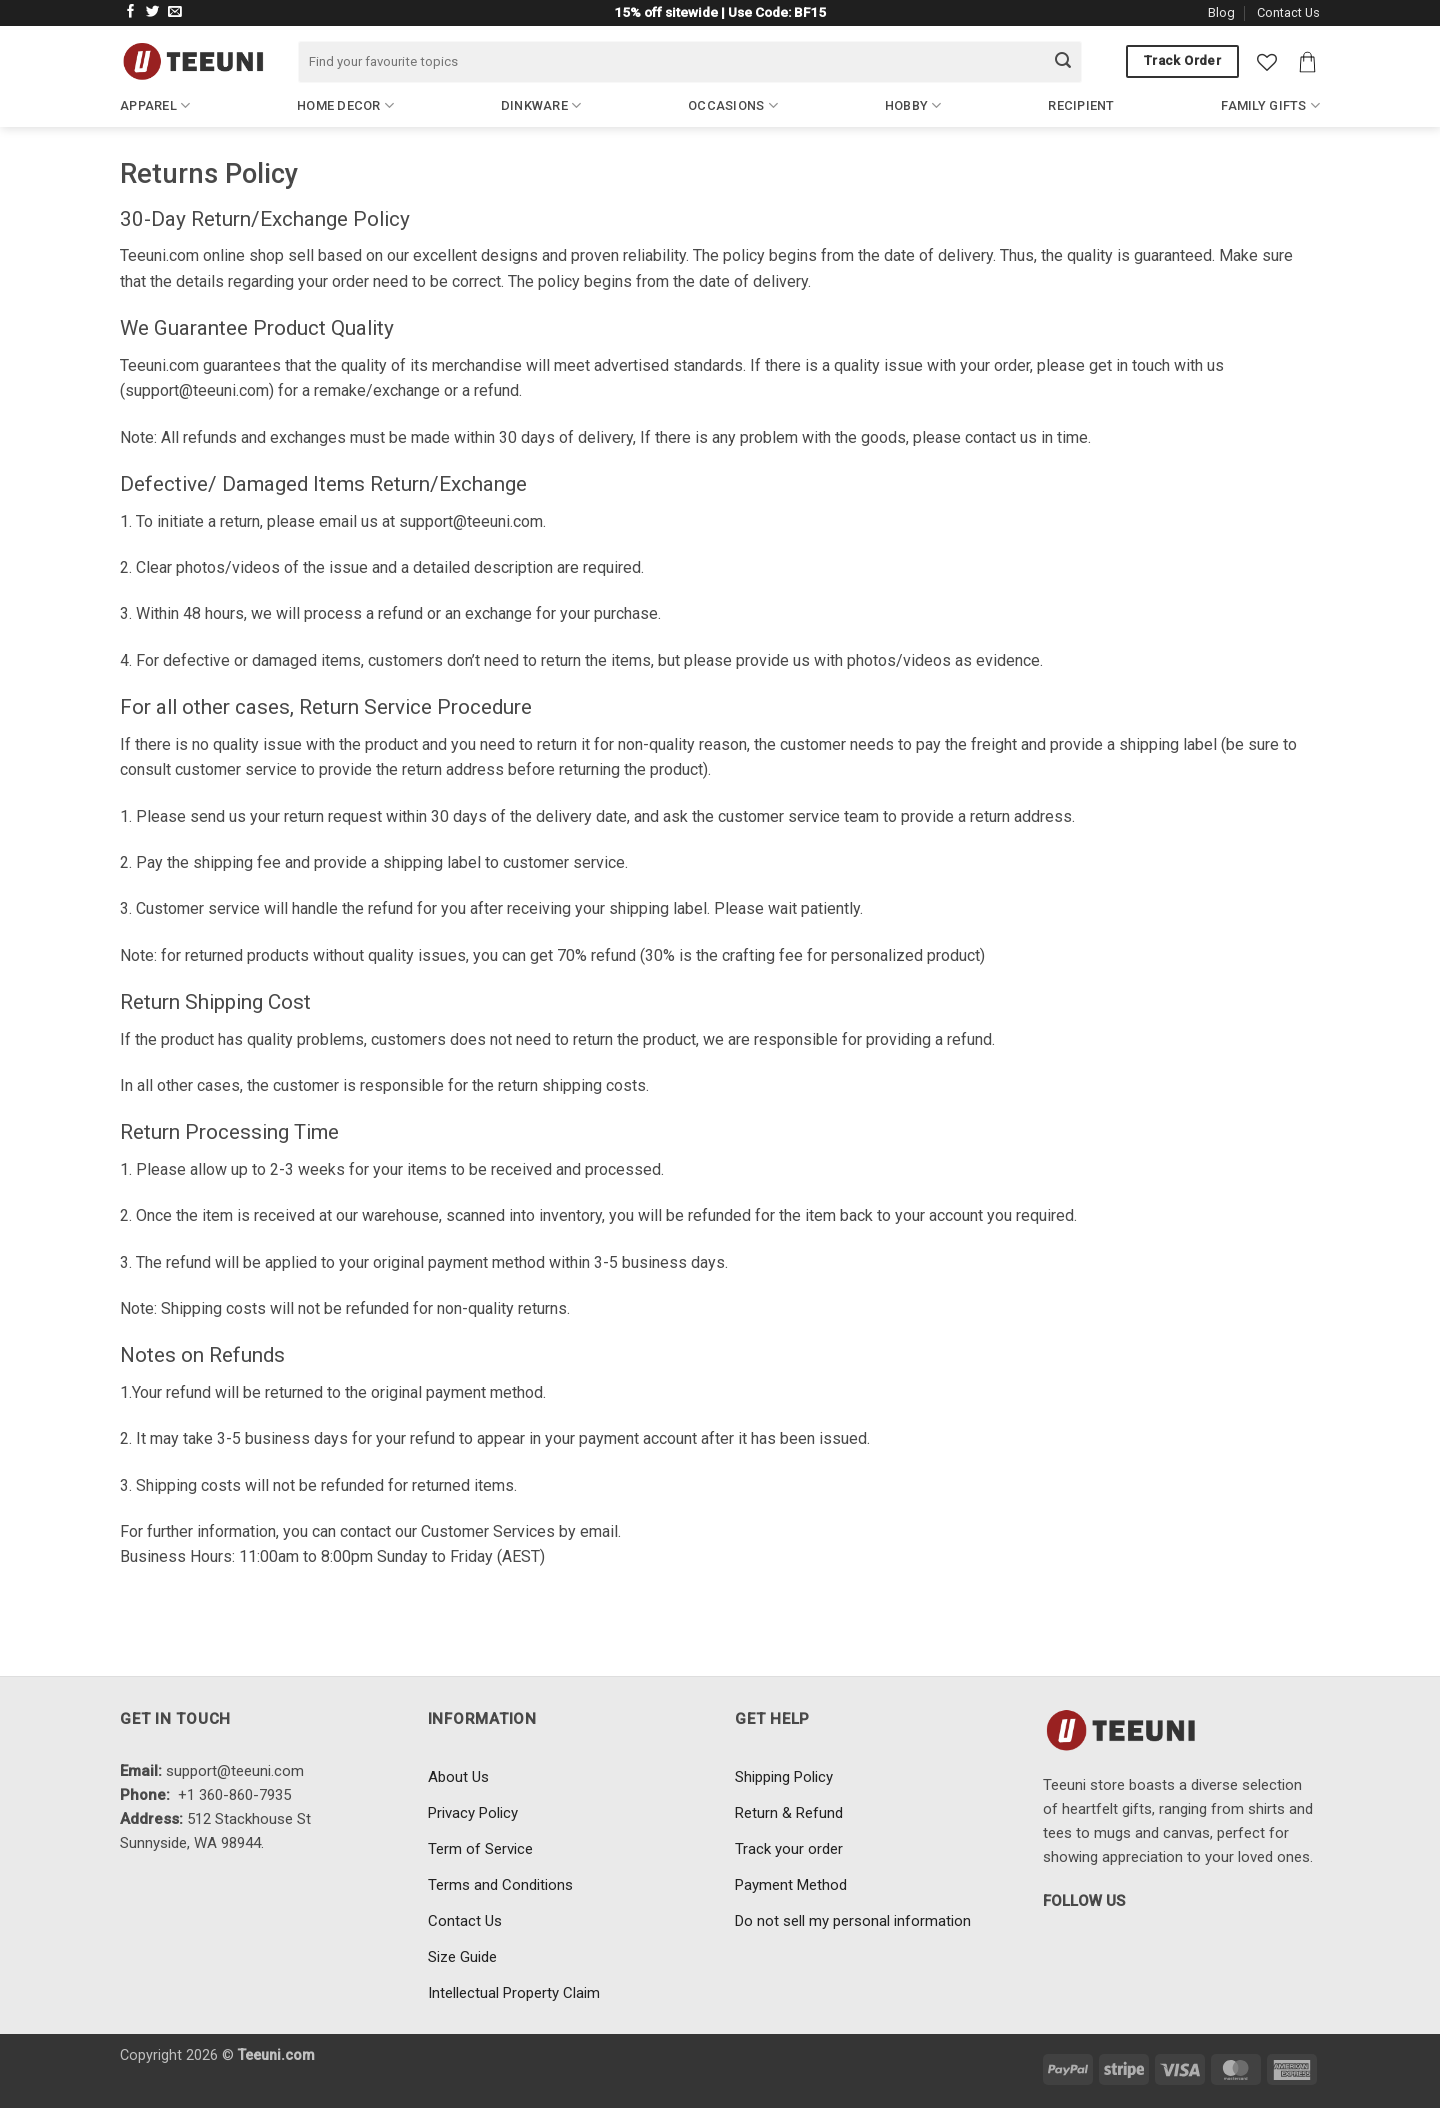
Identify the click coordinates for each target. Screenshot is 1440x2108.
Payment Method (791, 1885)
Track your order (789, 1849)
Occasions (733, 105)
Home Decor (345, 105)
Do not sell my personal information (853, 1921)
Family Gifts (1270, 105)
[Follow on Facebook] (131, 12)
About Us (458, 1777)
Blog (1221, 12)
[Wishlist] (1267, 62)
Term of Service (480, 1849)
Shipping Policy (784, 1777)
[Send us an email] (175, 12)
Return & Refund (789, 1813)
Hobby (913, 105)
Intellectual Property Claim (514, 1993)
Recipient (1081, 105)
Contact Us (1288, 12)
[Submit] (1063, 62)
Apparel (155, 105)
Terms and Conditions (500, 1885)
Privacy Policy (473, 1813)
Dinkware (541, 105)
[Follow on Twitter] (153, 12)
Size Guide (462, 1957)
